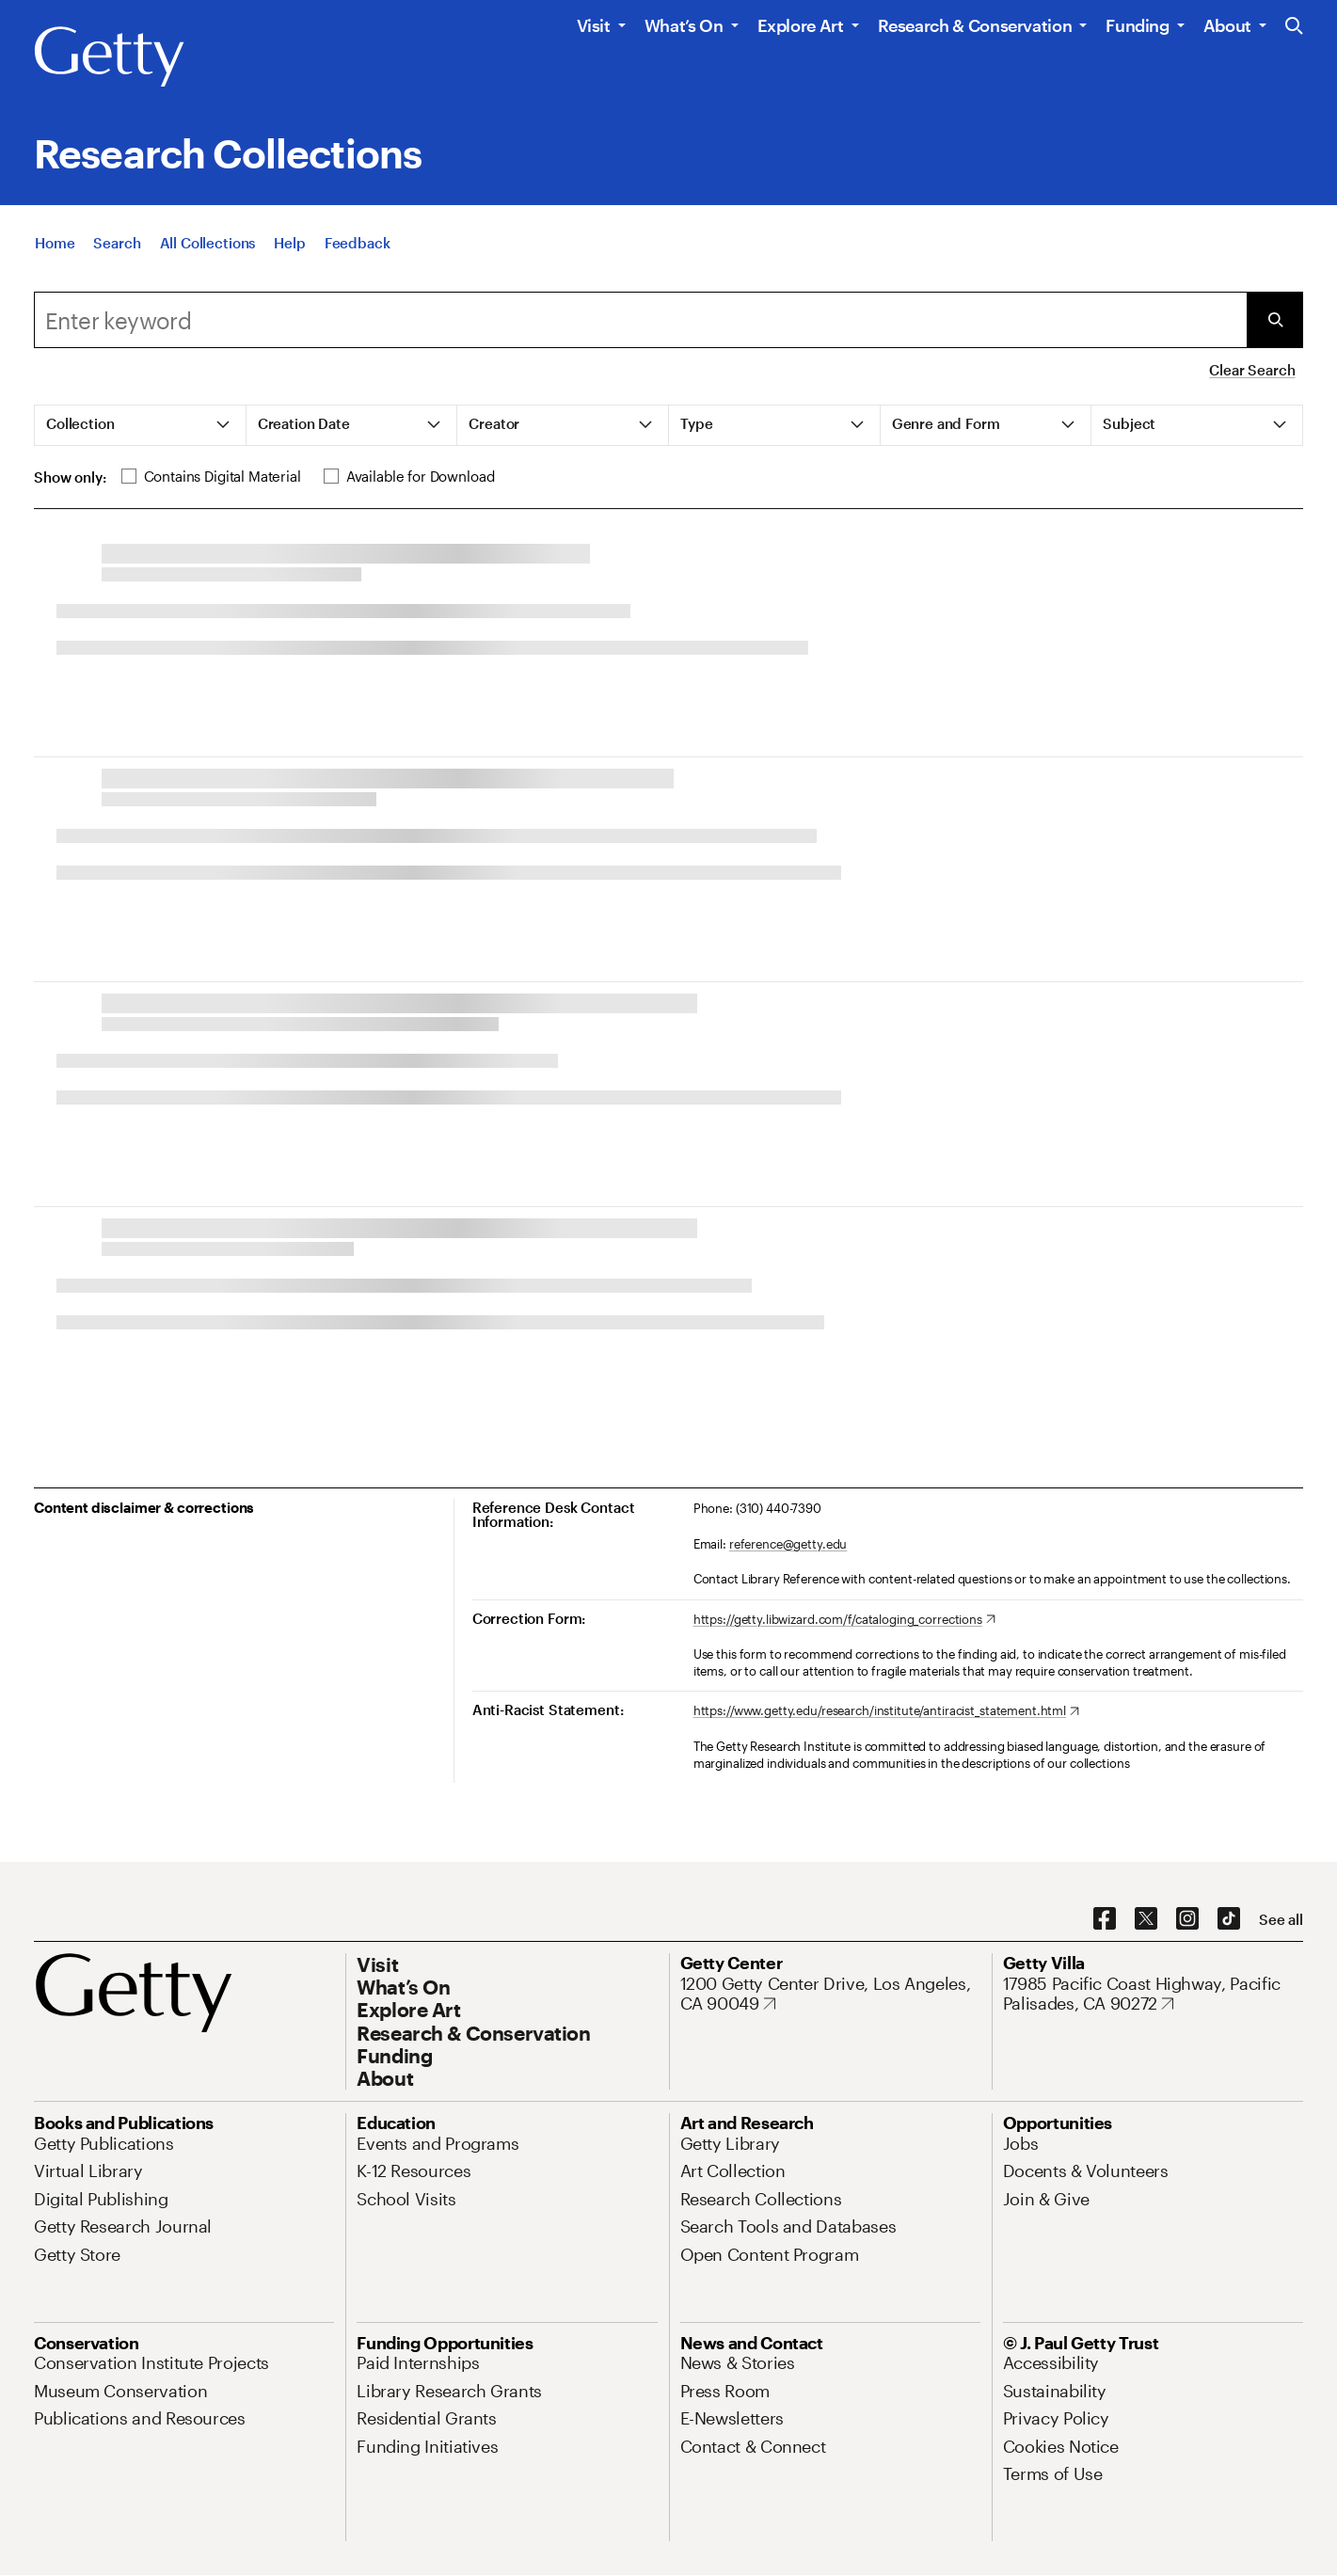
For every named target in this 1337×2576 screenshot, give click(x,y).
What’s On (684, 25)
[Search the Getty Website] (1294, 27)
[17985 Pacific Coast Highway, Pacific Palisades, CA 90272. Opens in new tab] (1153, 1994)
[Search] (116, 242)
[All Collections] (208, 242)
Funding (1137, 25)
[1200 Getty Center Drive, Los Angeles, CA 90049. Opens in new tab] (830, 1994)
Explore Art (800, 25)
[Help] (289, 242)
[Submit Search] (1275, 320)
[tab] (141, 425)
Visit (594, 25)
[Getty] (109, 57)
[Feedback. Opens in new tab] (357, 242)
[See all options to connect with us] (1281, 1920)
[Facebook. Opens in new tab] (1104, 1919)
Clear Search (1252, 369)
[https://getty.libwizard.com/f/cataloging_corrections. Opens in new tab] (844, 1620)
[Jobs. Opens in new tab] (1021, 2143)
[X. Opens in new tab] (1146, 1919)
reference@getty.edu (788, 1543)
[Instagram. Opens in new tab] (1187, 1919)
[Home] (54, 242)
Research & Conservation (975, 25)
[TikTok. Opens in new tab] (1229, 1919)
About (1227, 25)
